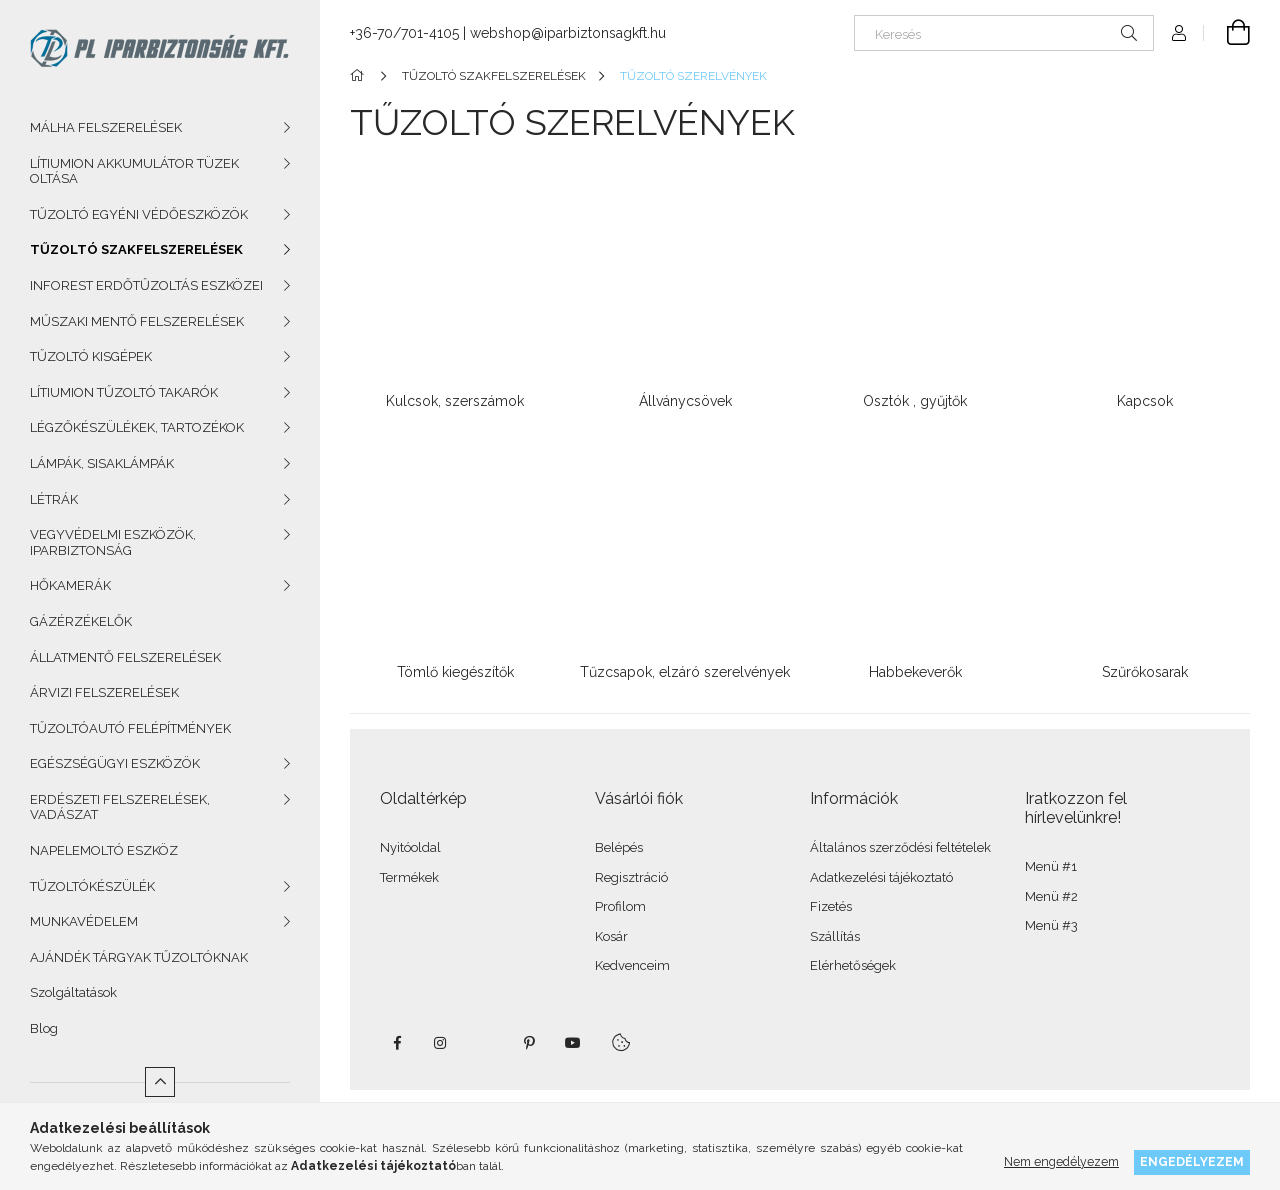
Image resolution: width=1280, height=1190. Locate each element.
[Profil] (1179, 33)
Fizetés (831, 906)
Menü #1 (1051, 866)
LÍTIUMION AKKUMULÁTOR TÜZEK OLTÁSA (134, 171)
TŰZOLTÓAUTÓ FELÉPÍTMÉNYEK (130, 728)
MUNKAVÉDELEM (84, 921)
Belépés (619, 847)
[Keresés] (1004, 33)
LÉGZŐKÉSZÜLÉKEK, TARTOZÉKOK (137, 427)
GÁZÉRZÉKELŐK (81, 621)
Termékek (409, 877)
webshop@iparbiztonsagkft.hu (568, 33)
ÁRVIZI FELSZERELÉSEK (104, 692)
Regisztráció (631, 877)
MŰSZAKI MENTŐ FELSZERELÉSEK (137, 321)
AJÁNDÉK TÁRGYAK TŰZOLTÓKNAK (139, 957)
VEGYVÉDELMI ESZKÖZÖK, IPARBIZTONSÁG (113, 542)
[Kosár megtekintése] (1227, 33)
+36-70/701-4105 (404, 33)
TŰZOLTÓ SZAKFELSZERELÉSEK (136, 249)
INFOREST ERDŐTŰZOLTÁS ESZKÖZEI (146, 285)
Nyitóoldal (410, 847)
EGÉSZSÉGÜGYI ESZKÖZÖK (115, 763)
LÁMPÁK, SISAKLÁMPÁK (102, 463)
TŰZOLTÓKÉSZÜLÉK (92, 886)
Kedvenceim (632, 965)
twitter (485, 1043)
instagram (441, 1043)
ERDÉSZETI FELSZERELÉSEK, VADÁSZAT (120, 807)
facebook (397, 1043)
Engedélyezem (1192, 1161)
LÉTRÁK (54, 499)
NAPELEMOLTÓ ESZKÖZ (104, 850)
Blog (44, 1028)
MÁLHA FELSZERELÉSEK (106, 127)
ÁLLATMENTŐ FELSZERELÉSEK (125, 657)
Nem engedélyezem (1061, 1161)
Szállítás (835, 936)
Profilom (620, 906)
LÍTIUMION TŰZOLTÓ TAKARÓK (124, 392)
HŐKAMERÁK (70, 585)
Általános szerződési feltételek (900, 847)
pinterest (529, 1043)
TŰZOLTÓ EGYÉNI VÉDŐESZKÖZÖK (139, 214)
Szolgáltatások (73, 992)
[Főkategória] (360, 76)
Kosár (611, 936)
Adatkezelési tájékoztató (881, 877)
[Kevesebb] (160, 1082)
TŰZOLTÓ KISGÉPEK (91, 356)
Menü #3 (1051, 925)
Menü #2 (1051, 896)
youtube (573, 1043)
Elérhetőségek (853, 965)
